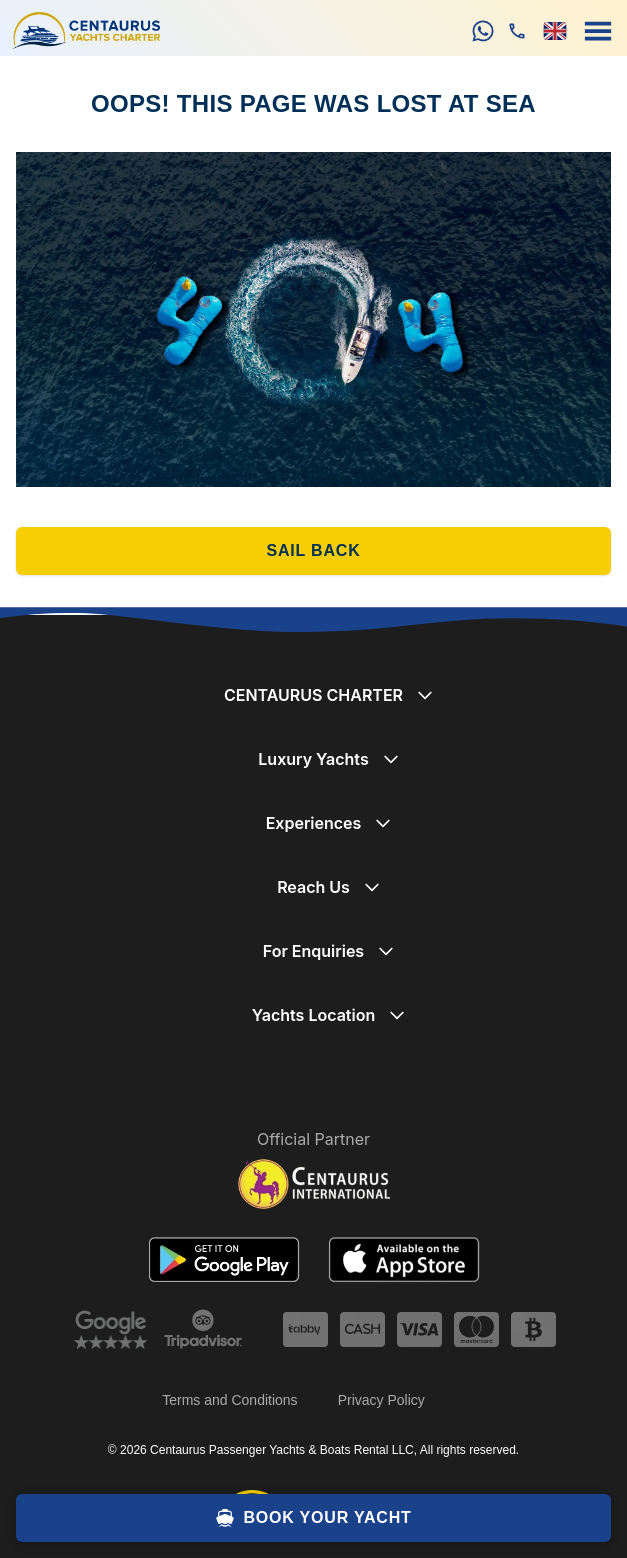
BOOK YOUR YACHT (313, 1518)
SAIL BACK (313, 550)
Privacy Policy (381, 1400)
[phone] (517, 31)
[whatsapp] (483, 31)
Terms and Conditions (229, 1400)
